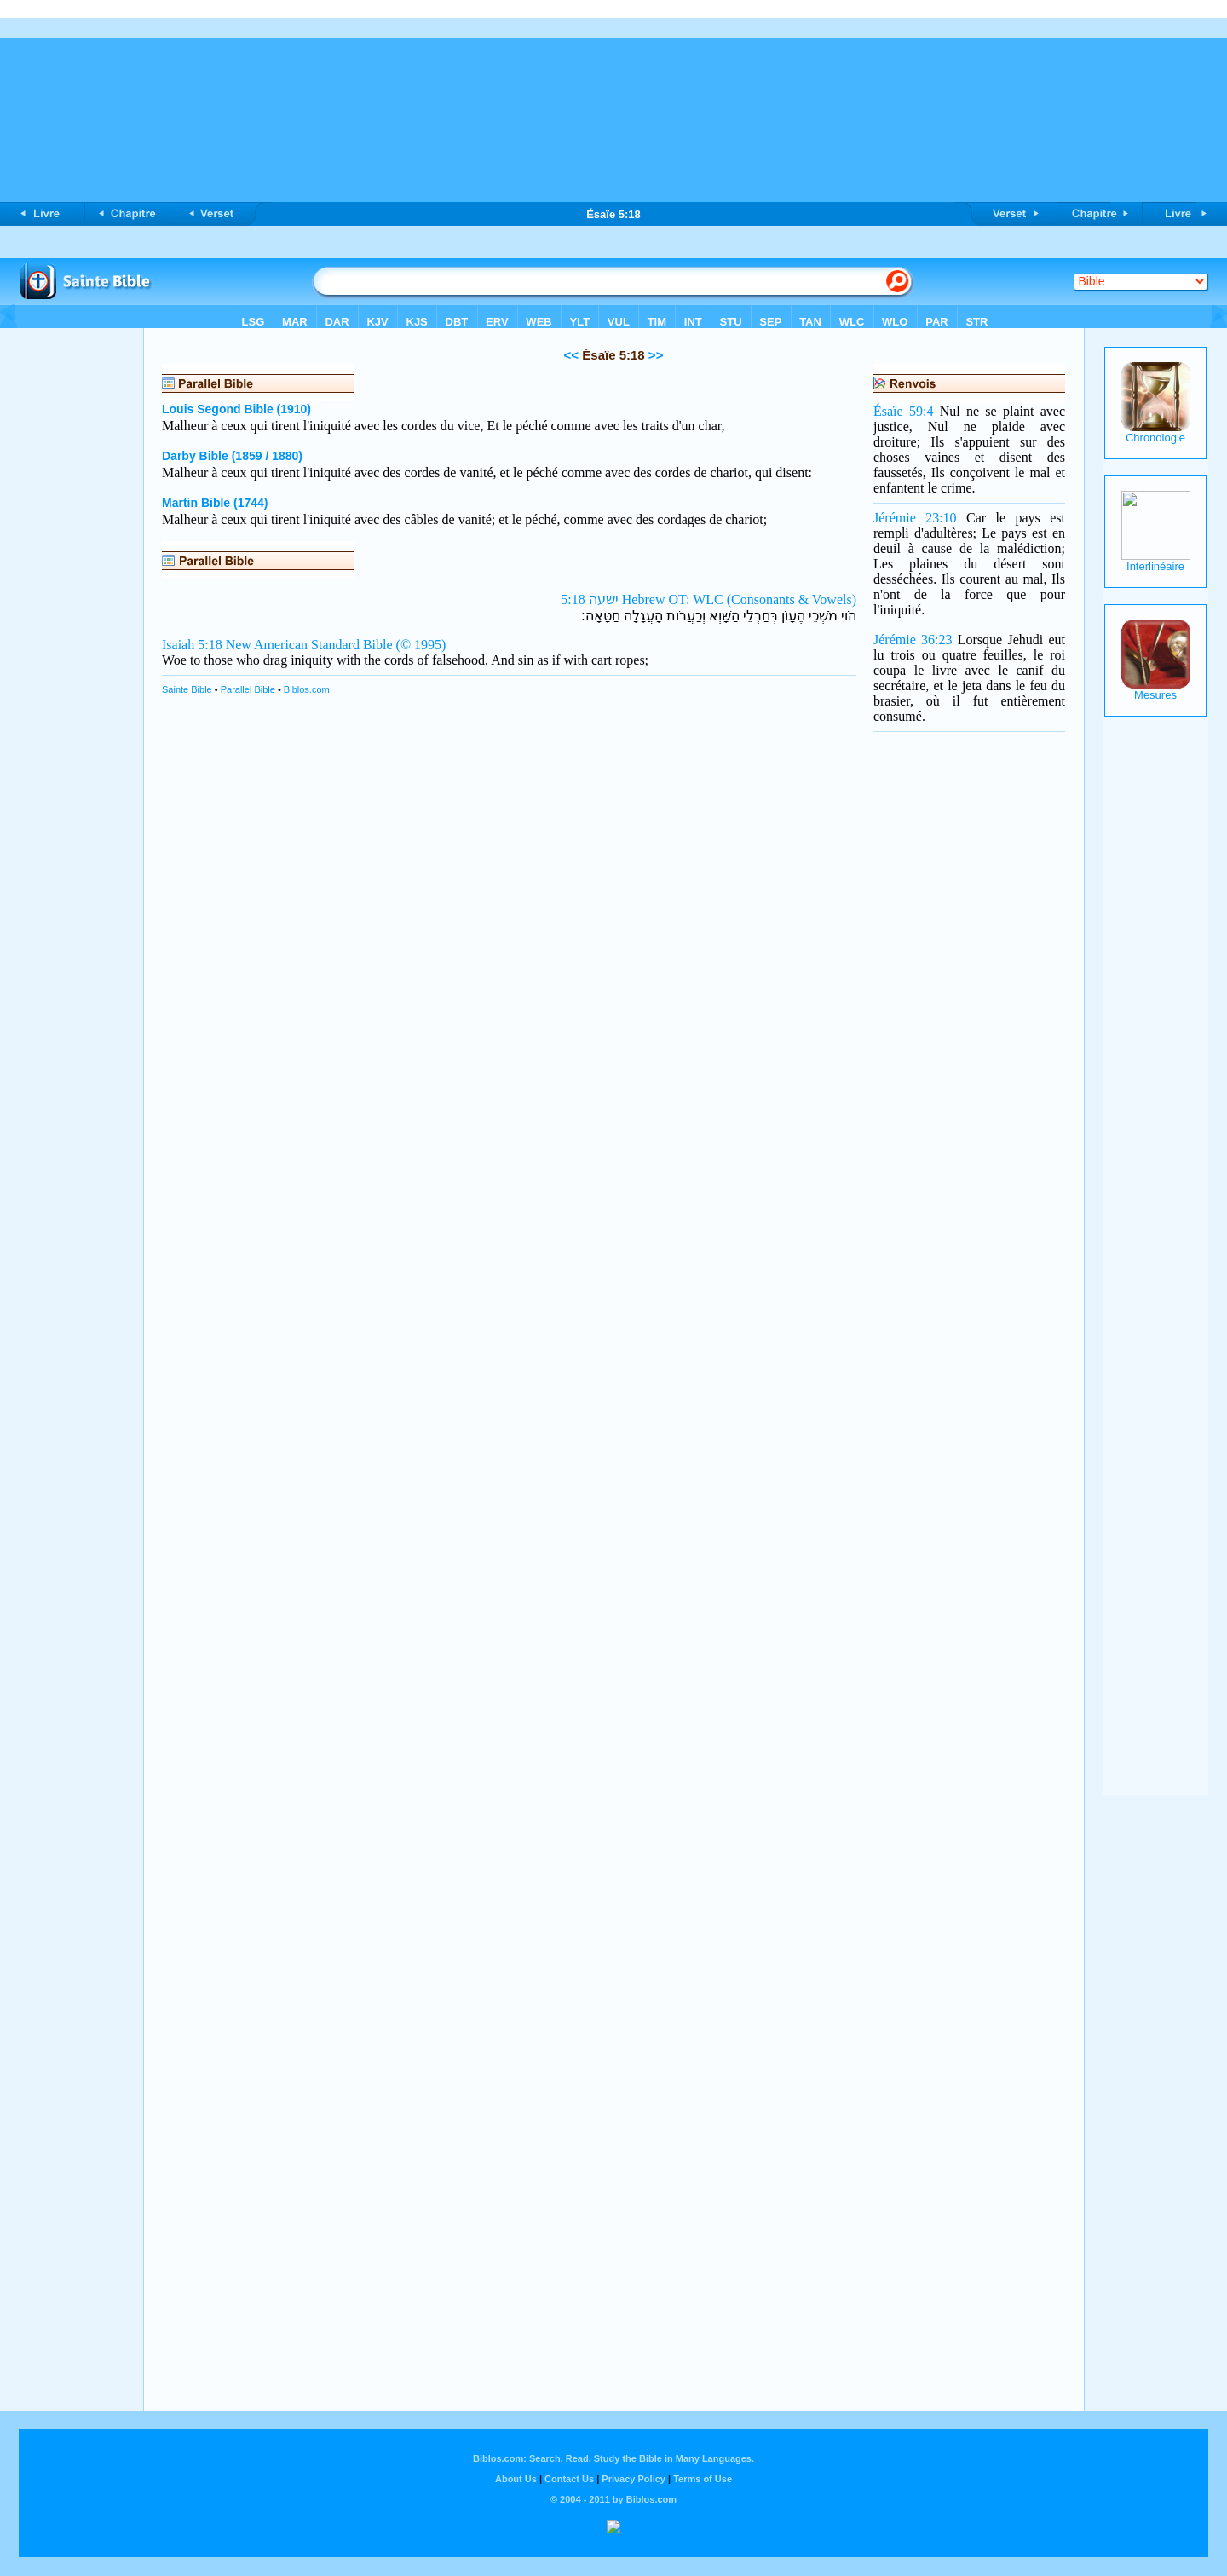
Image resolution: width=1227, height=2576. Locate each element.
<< (571, 355)
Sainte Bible (187, 689)
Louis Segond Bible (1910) (236, 409)
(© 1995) (421, 644)
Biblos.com (307, 689)
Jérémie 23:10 (915, 517)
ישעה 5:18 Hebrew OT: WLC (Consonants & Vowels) (708, 599)
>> (654, 355)
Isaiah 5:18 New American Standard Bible (277, 644)
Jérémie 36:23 (912, 639)
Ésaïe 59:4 (903, 411)
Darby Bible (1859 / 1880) (232, 456)
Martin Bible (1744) (215, 503)
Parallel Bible (248, 689)
